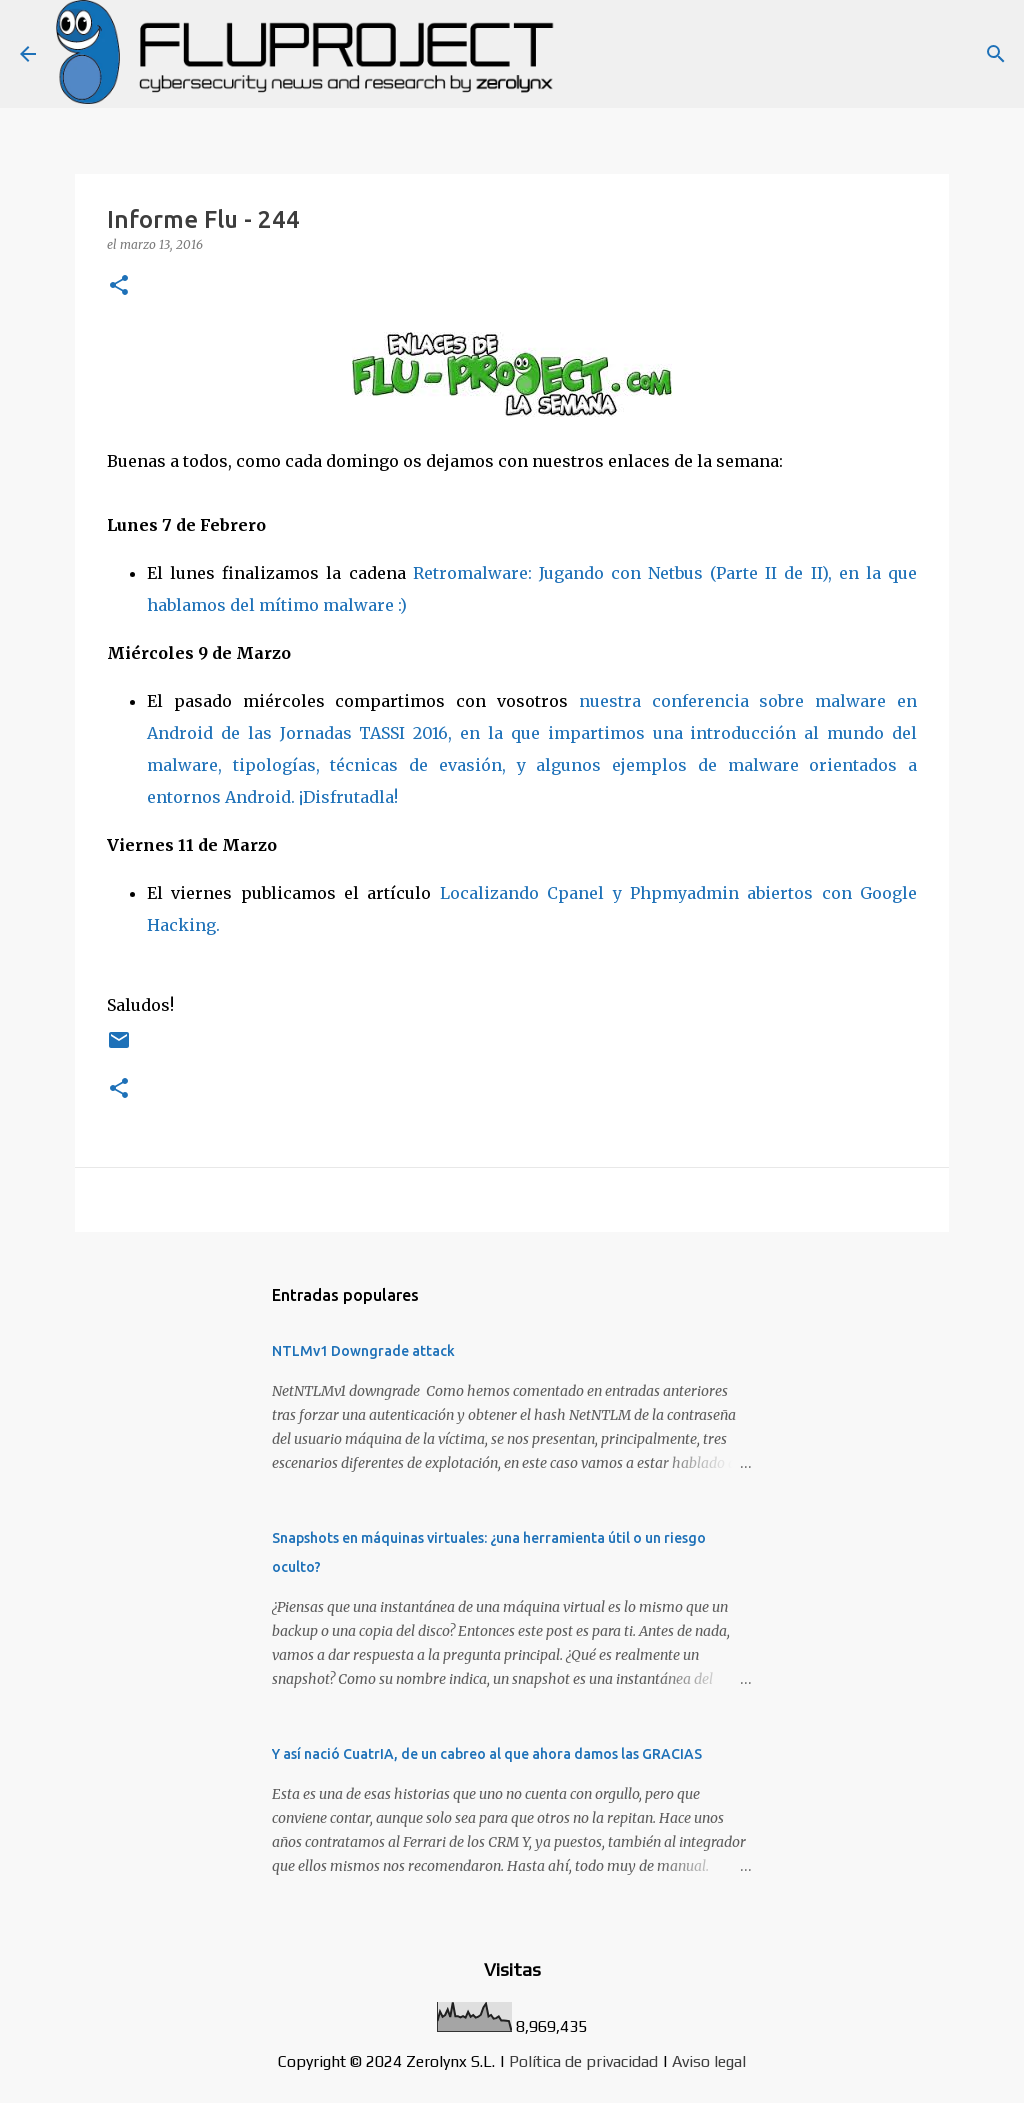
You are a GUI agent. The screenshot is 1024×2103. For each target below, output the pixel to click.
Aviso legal (709, 2061)
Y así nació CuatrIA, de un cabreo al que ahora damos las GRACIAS (487, 1754)
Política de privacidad (583, 2061)
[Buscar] (996, 54)
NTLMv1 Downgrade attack (363, 1351)
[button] (119, 286)
